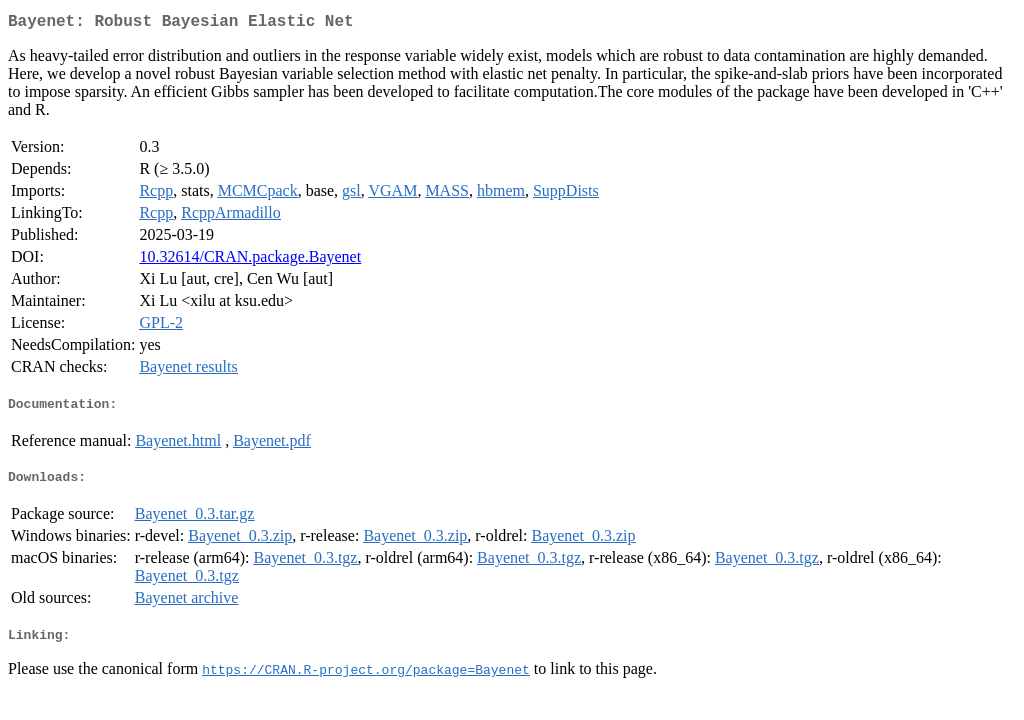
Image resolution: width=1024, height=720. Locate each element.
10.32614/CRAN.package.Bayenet (250, 260)
